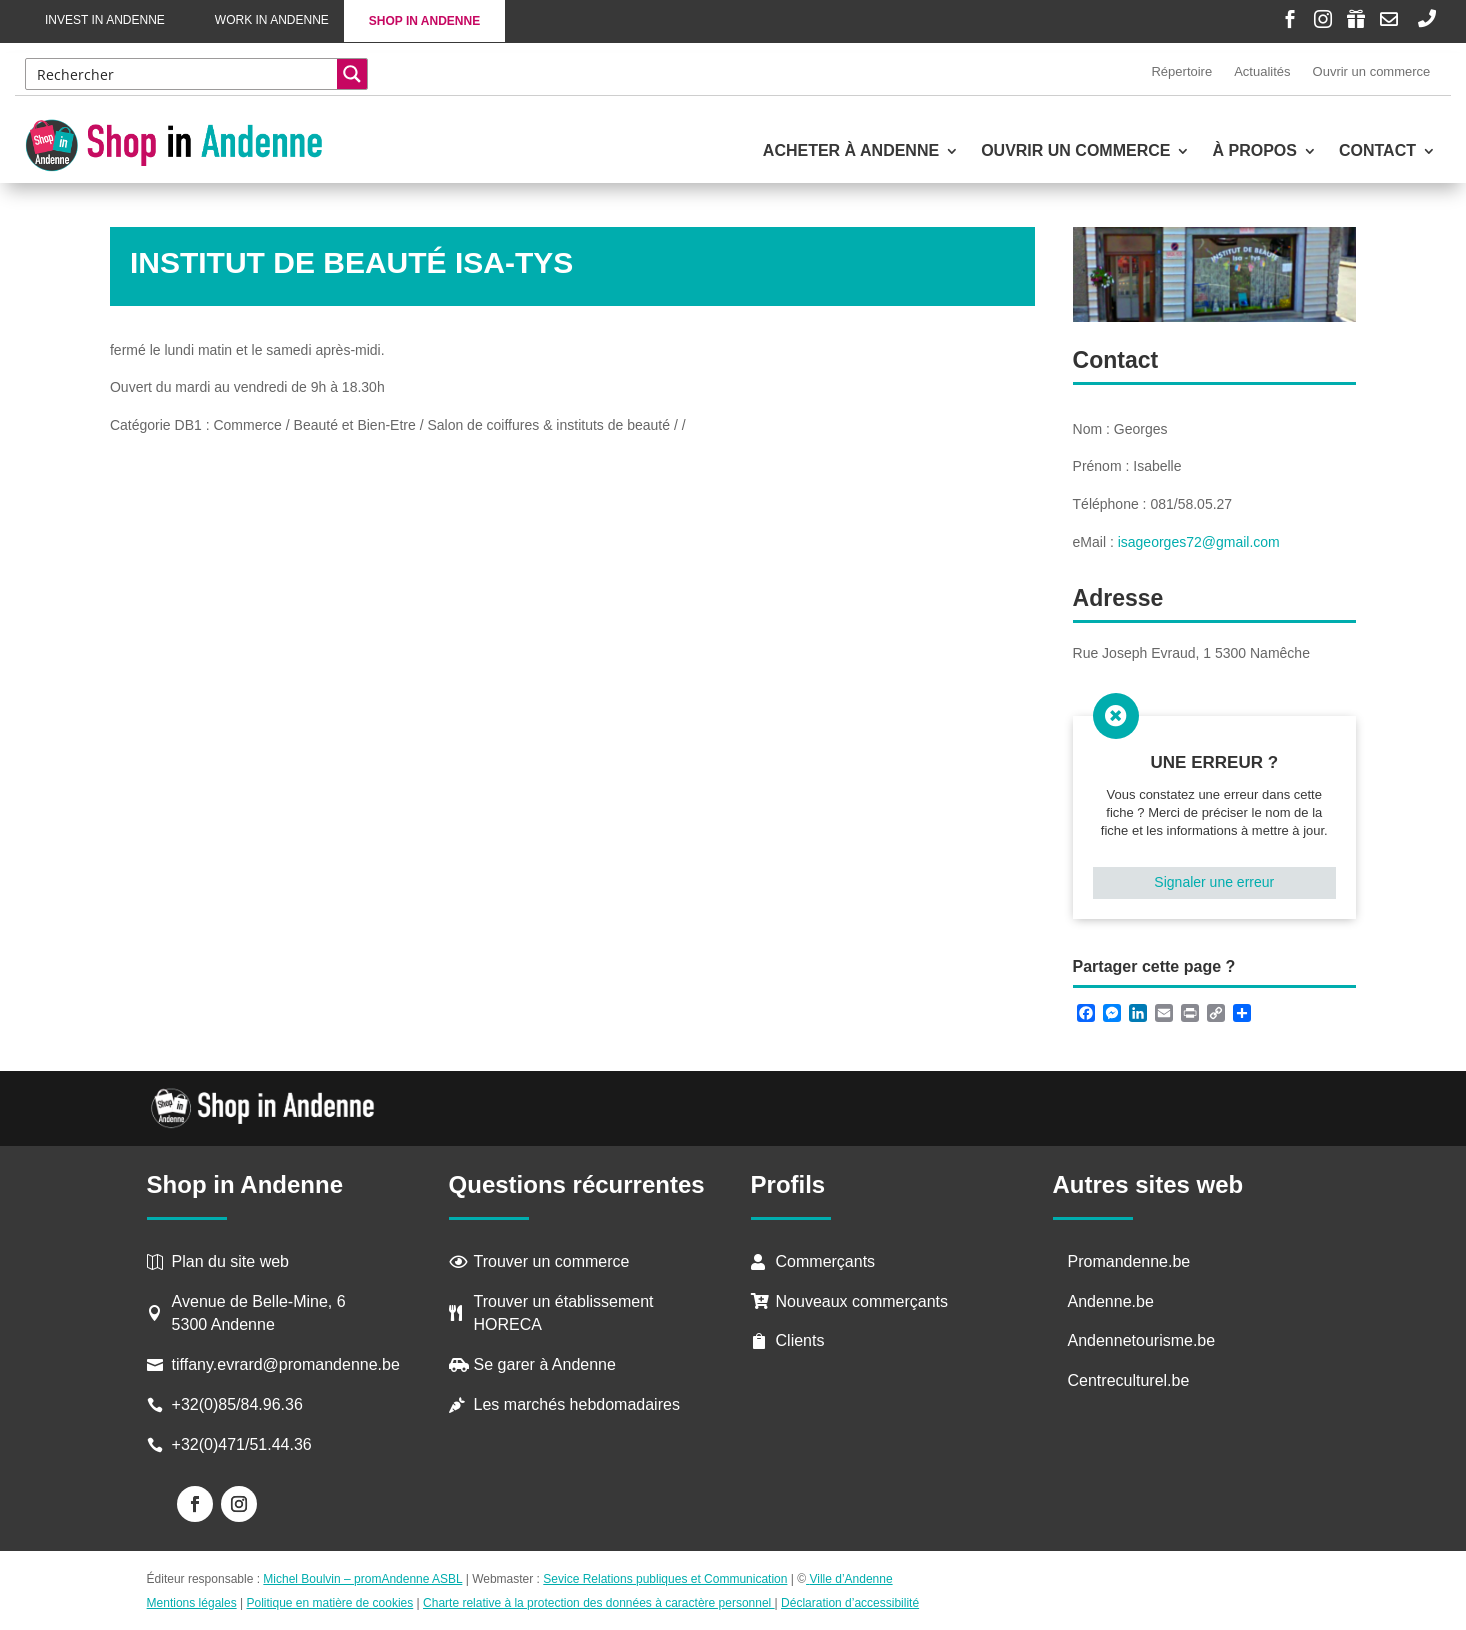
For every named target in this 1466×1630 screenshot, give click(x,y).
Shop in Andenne (424, 21)
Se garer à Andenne (545, 1364)
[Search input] (183, 74)
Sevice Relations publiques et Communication (665, 1579)
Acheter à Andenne (851, 151)
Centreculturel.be (1129, 1380)
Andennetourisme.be (1142, 1340)
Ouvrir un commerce (1372, 71)
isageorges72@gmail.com (1199, 542)
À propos (1254, 151)
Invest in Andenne (105, 20)
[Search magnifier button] (352, 74)
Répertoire (1181, 71)
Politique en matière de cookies (329, 1603)
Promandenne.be (1129, 1261)
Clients (800, 1340)
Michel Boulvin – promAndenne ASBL (362, 1579)
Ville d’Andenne (849, 1579)
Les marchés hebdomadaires (577, 1404)
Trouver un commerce (552, 1261)
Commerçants (826, 1261)
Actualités (1262, 71)
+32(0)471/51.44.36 (244, 1444)
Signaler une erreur (1214, 882)
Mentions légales (192, 1603)
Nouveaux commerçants (862, 1301)
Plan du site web (230, 1261)
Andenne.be (1111, 1301)
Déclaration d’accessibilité (850, 1603)
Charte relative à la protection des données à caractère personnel (599, 1603)
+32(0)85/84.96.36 (237, 1404)
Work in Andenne (272, 20)
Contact (1377, 151)
